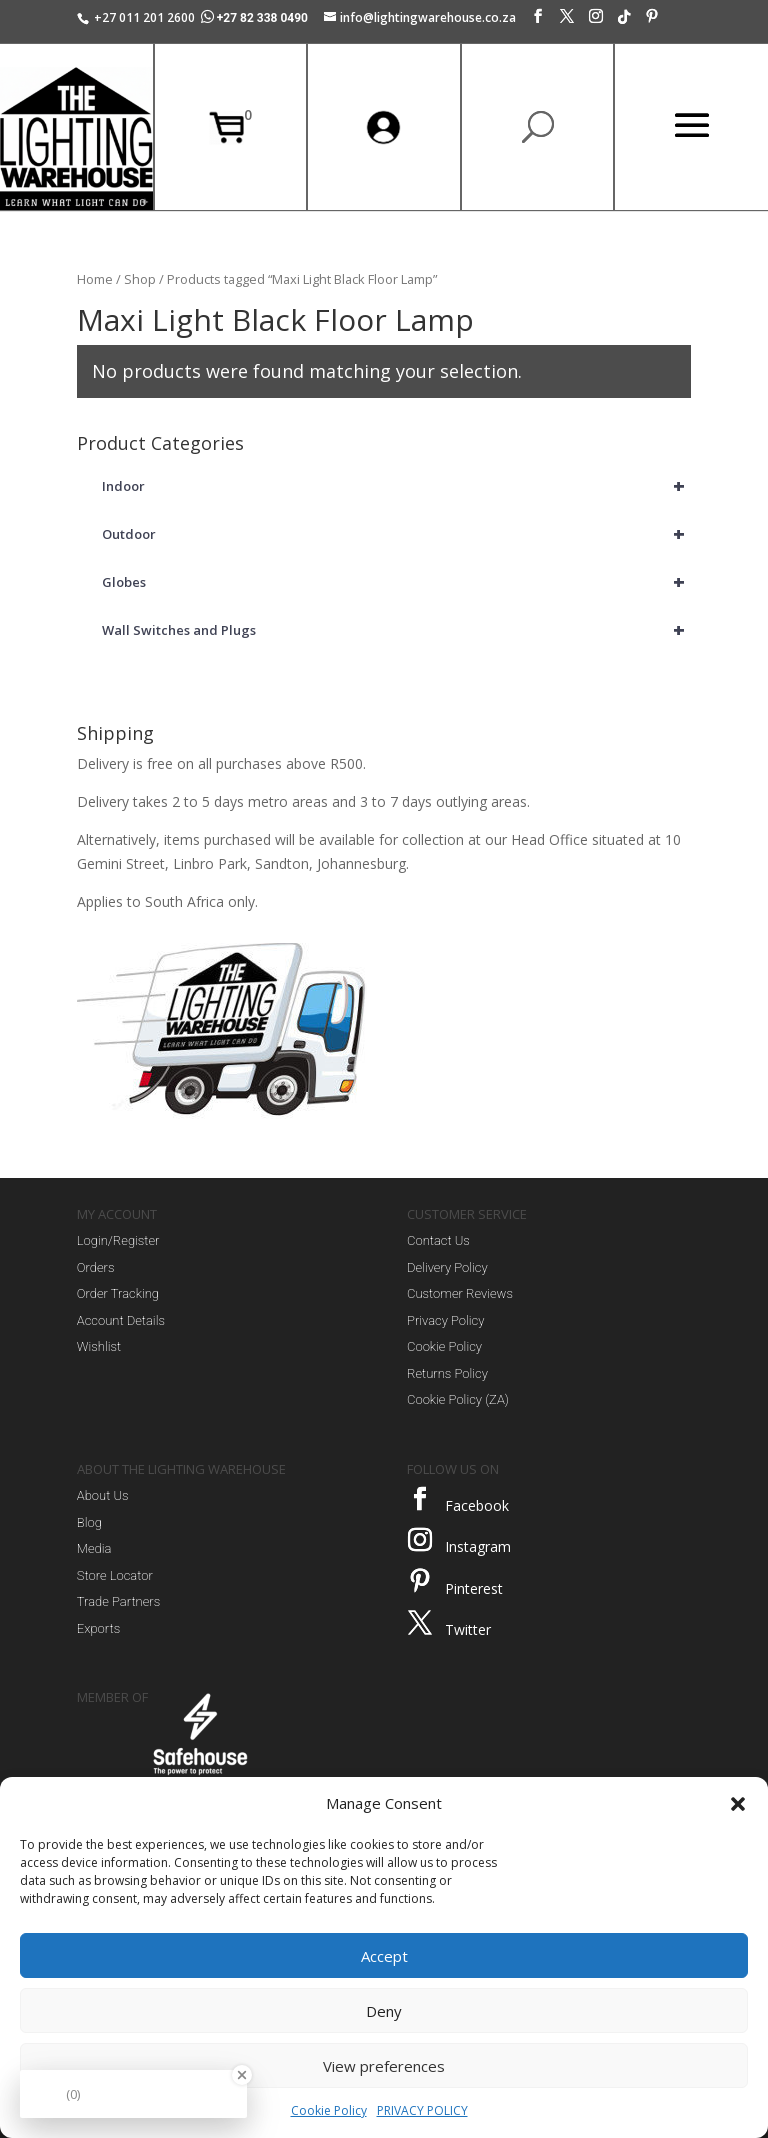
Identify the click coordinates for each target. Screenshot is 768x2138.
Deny (384, 2011)
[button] (738, 1804)
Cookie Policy (329, 2110)
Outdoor (396, 534)
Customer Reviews (460, 1293)
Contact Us (438, 1240)
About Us (103, 1495)
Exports (98, 1628)
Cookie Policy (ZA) (458, 1399)
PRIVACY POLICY (422, 2110)
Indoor (396, 486)
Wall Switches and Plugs (396, 630)
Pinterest (474, 1588)
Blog (89, 1522)
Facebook (477, 1505)
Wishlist (99, 1346)
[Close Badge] (242, 2075)
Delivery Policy (447, 1267)
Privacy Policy (445, 1320)
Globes (396, 582)
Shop (140, 279)
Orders (96, 1267)
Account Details (121, 1320)
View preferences (384, 2066)
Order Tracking (118, 1293)
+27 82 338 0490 (256, 18)
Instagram (478, 1546)
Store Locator (115, 1575)
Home (95, 279)
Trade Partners (118, 1601)
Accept (384, 1956)
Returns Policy (447, 1373)
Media (94, 1548)
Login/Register (118, 1240)
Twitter (468, 1629)
